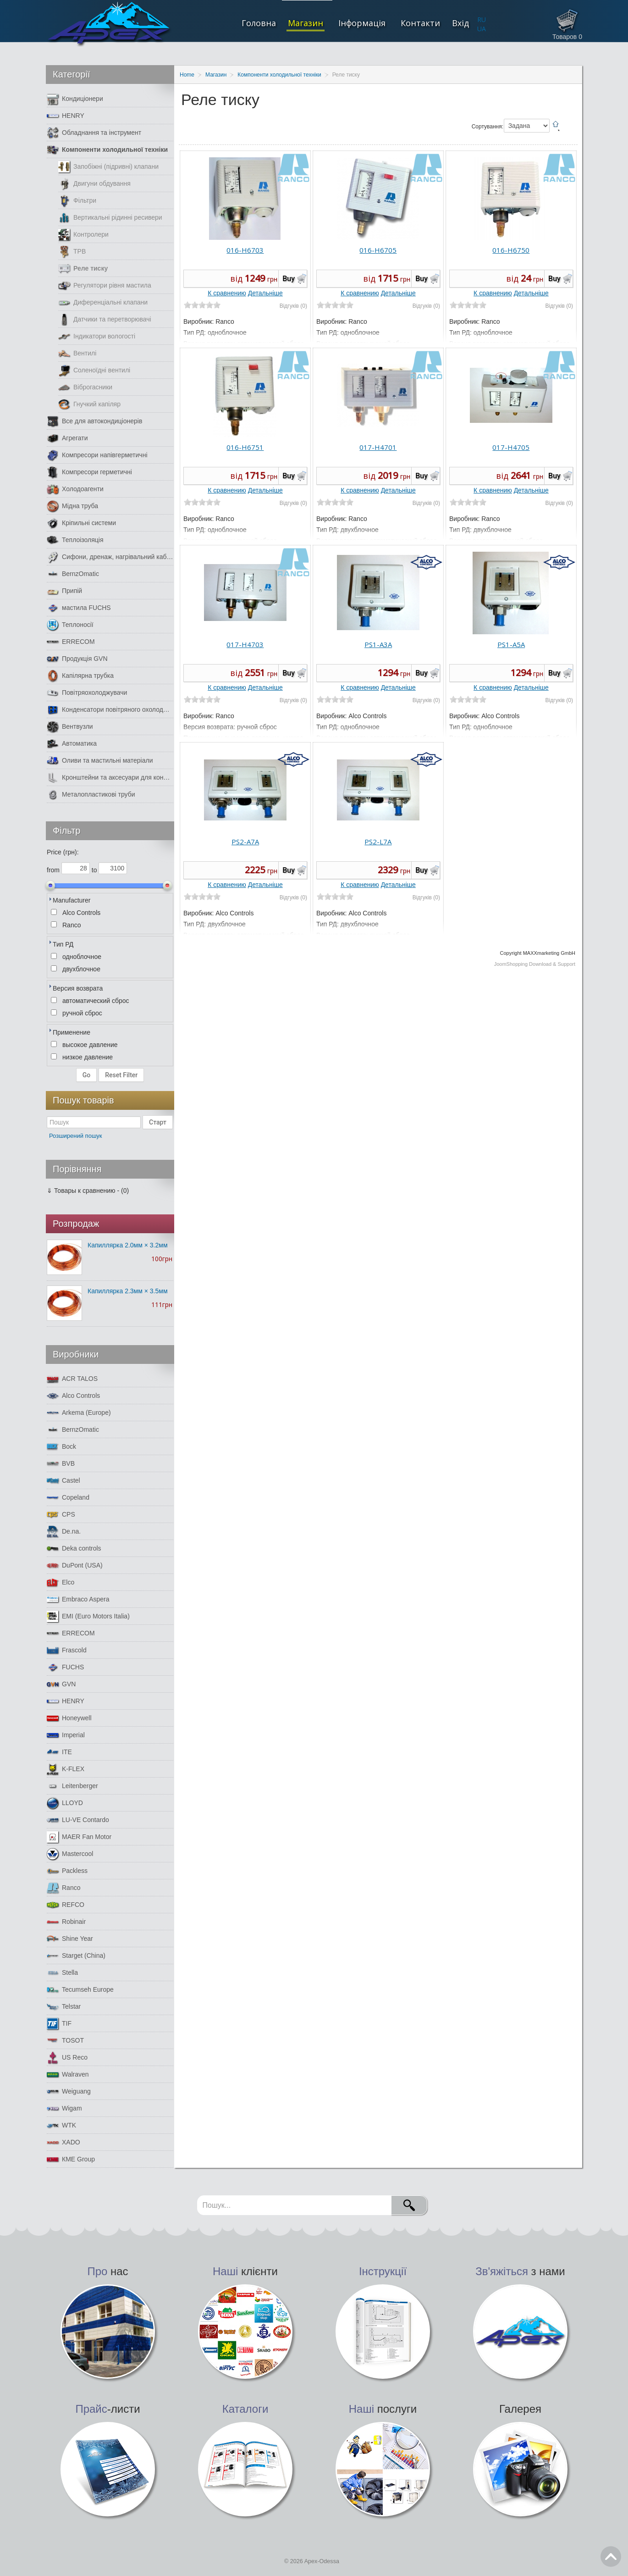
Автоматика (72, 743)
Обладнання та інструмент (94, 132)
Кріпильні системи (81, 523)
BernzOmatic (73, 574)
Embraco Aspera (78, 1599)
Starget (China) (76, 1955)
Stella (62, 1972)
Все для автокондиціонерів (94, 421)
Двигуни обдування (94, 183)
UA (481, 28)
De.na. (64, 1531)
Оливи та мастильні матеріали (100, 760)
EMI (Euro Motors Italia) (88, 1616)
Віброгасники (85, 387)
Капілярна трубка (80, 675)
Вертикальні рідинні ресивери (110, 217)
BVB (61, 1463)
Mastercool (70, 1854)
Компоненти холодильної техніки (107, 149)
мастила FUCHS (79, 608)
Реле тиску (83, 268)
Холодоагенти (75, 489)
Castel (63, 1480)
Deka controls (74, 1548)
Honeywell (69, 1718)
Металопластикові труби (91, 794)
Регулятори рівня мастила (104, 285)
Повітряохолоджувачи (87, 692)
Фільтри (77, 200)
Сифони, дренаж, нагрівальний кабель (110, 557)
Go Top (610, 2556)
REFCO (65, 1905)
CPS (61, 1514)
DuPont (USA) (75, 1565)
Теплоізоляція (75, 540)
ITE (59, 1752)
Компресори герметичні (89, 472)
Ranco (63, 1888)
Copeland (68, 1497)
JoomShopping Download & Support (534, 964)
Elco (60, 1582)
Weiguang (69, 2091)
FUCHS (65, 1667)
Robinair (66, 1922)
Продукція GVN (77, 659)
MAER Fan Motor (79, 1837)
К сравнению (227, 293)
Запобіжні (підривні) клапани (108, 166)
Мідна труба (72, 506)
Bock (61, 1446)
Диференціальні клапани (103, 302)
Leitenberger (72, 1786)
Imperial (66, 1735)
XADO (63, 2142)
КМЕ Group (71, 2159)
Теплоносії (70, 625)
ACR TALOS (72, 1379)
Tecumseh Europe (80, 1989)
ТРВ (72, 251)
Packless (67, 1871)
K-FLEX (65, 1769)
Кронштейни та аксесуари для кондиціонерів (110, 777)
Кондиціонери (75, 99)
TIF (59, 2023)
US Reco (67, 2057)
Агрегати (67, 438)
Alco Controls (73, 1396)
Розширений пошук (75, 1135)
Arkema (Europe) (79, 1412)
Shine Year (70, 1938)
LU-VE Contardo (78, 1820)
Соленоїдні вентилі (94, 370)
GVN (61, 1684)
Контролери (83, 234)
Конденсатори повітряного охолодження (110, 709)
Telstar (64, 2006)
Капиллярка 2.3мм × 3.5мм (128, 1291)
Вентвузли (70, 726)
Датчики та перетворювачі (104, 319)
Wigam (64, 2108)
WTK (61, 2125)
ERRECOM (71, 642)
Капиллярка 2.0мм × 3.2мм (128, 1245)
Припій (64, 591)
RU (481, 19)
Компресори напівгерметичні (97, 455)
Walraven (68, 2074)
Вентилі (77, 353)
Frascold (67, 1650)
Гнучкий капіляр (89, 404)
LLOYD (65, 1803)
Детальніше (265, 293)
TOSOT (65, 2040)
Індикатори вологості (96, 336)
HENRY (65, 116)
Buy (288, 278)
